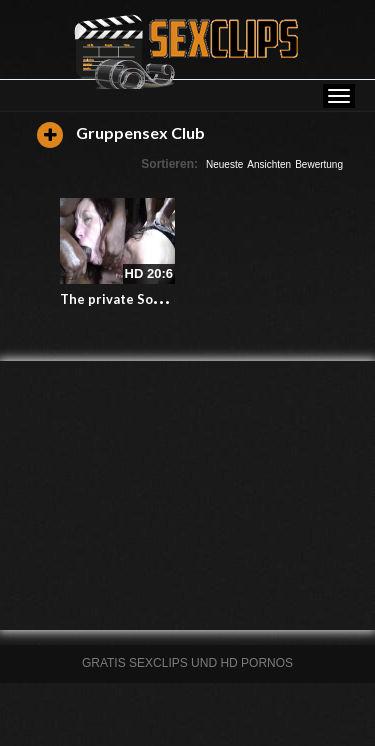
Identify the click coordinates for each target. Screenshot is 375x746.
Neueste (224, 164)
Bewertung (319, 164)
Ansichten (269, 164)
